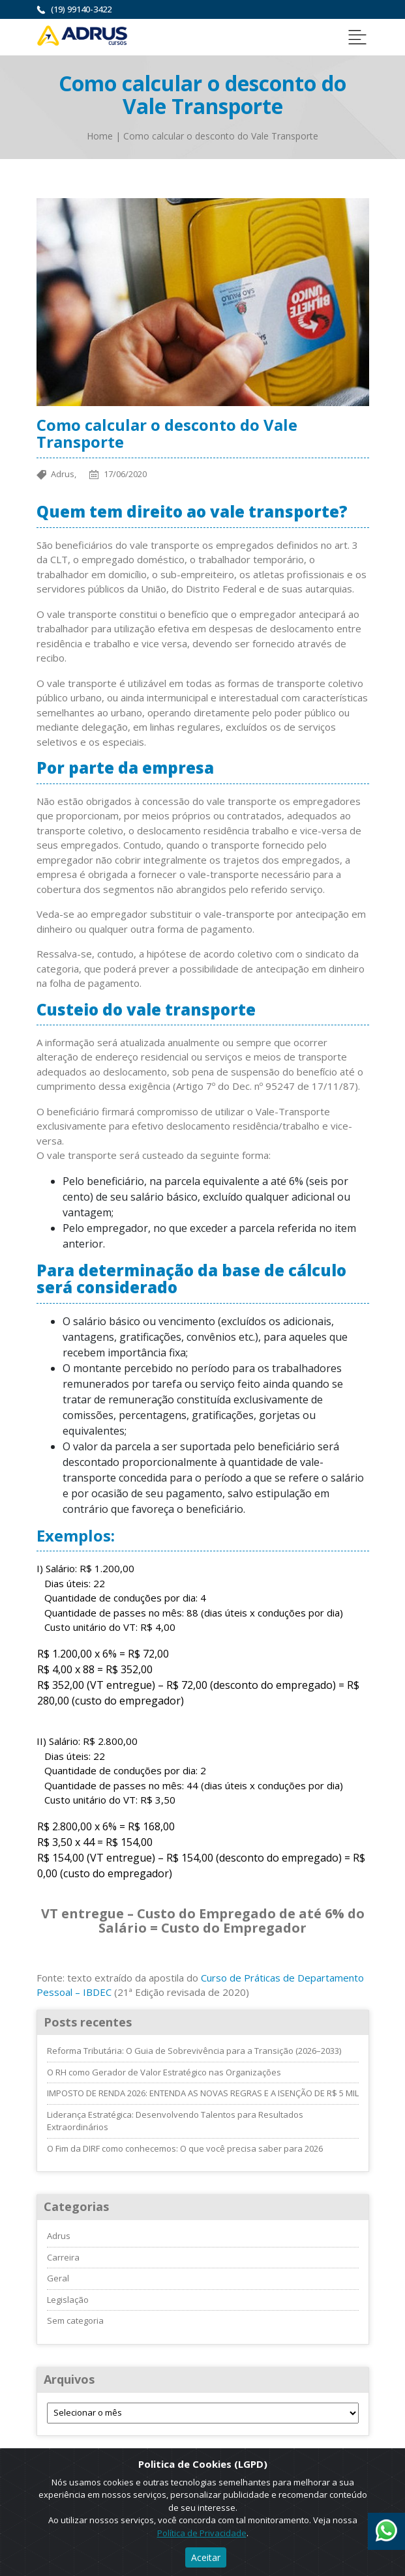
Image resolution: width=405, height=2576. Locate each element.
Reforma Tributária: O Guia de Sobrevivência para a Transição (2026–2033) (194, 2050)
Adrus (58, 2236)
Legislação (68, 2299)
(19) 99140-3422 (81, 9)
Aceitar (205, 2557)
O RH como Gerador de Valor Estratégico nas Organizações (164, 2072)
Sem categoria (75, 2320)
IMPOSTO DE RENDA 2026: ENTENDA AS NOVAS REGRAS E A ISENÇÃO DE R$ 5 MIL (203, 2093)
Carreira (63, 2257)
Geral (58, 2278)
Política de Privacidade (202, 2533)
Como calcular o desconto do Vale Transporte (220, 136)
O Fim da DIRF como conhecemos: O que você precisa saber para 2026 (185, 2148)
